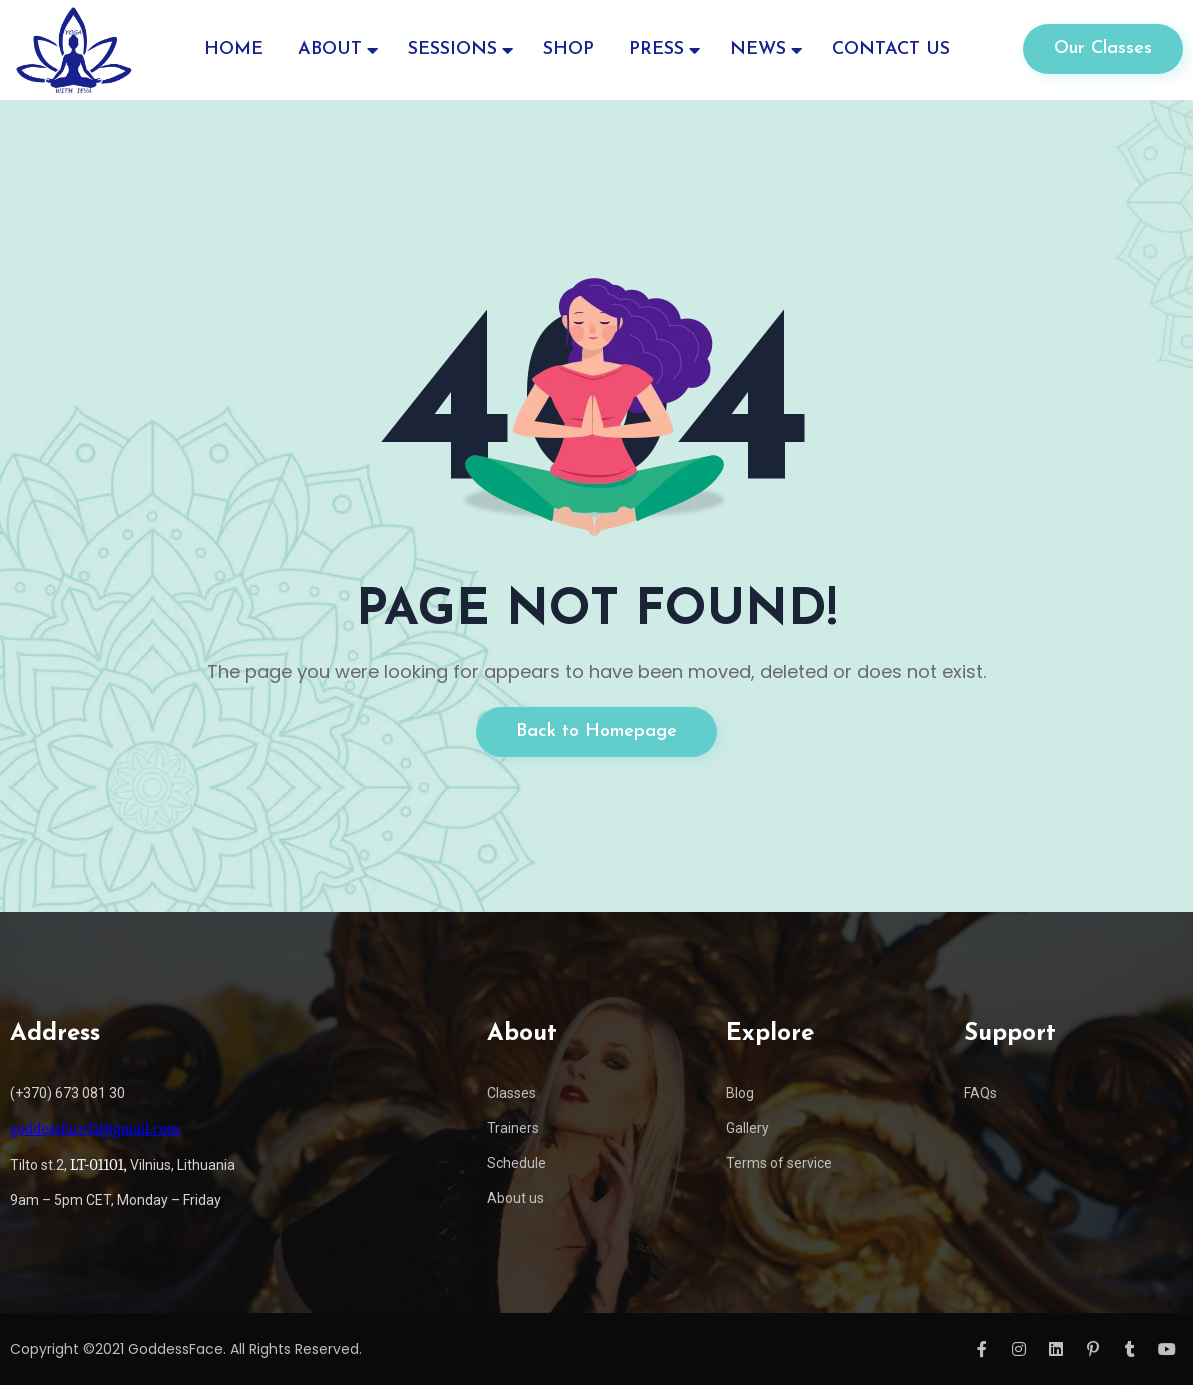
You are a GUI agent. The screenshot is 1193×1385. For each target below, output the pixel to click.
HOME (233, 49)
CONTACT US (891, 49)
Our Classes (1103, 48)
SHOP (568, 49)
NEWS (758, 49)
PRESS (656, 49)
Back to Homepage (596, 731)
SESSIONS (452, 49)
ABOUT (330, 49)
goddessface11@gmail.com (95, 1129)
